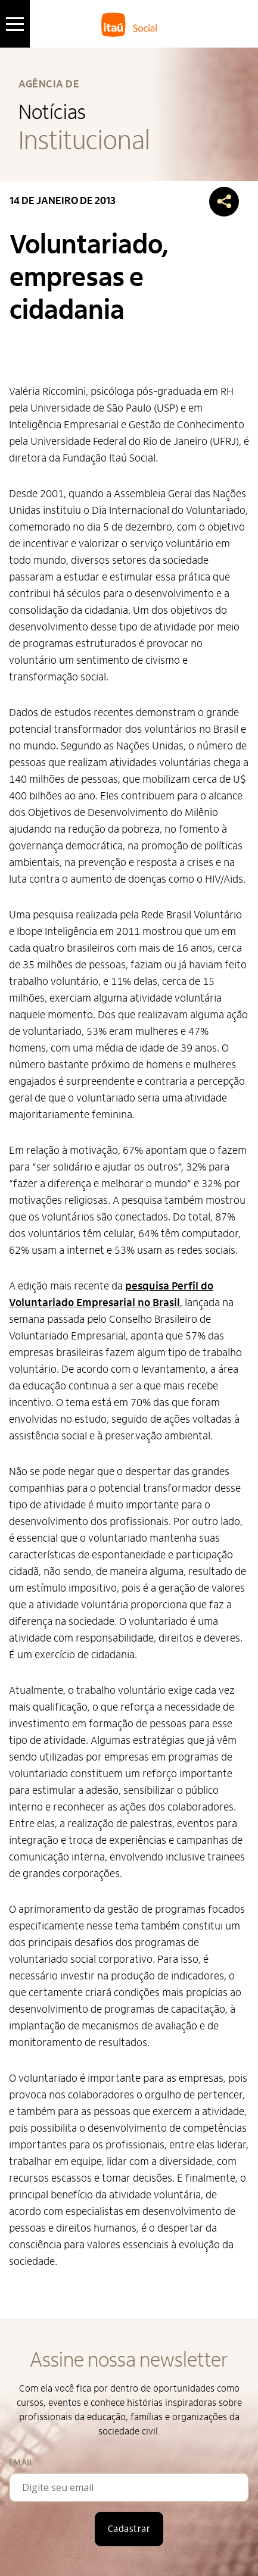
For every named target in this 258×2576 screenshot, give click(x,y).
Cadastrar (129, 2529)
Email (21, 2463)
